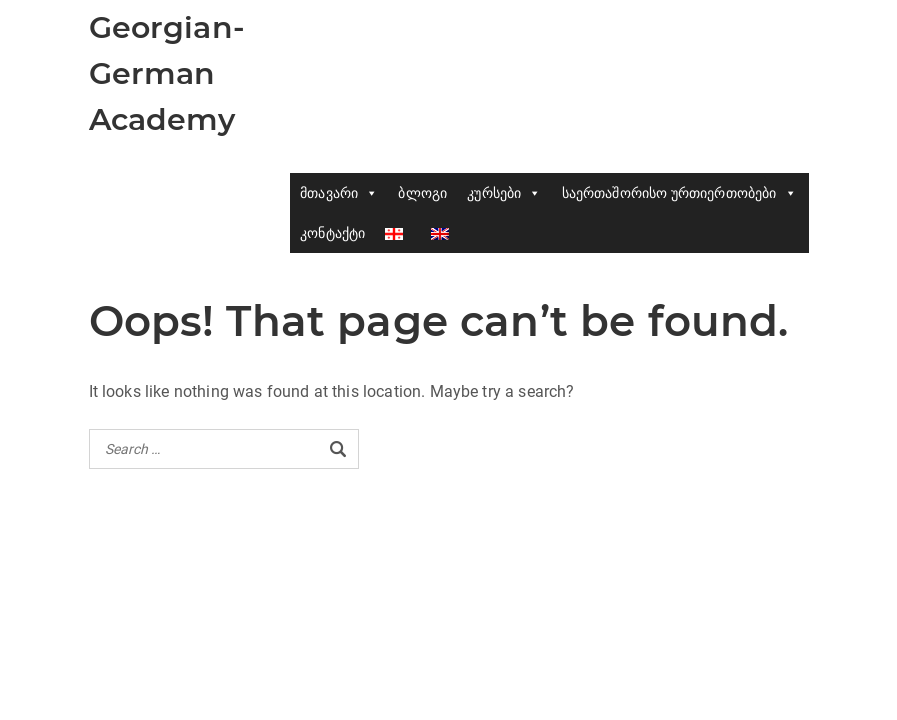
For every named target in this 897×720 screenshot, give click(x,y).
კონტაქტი (332, 233)
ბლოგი (422, 193)
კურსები (504, 193)
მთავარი (339, 193)
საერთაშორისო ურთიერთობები (679, 193)
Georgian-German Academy (167, 73)
